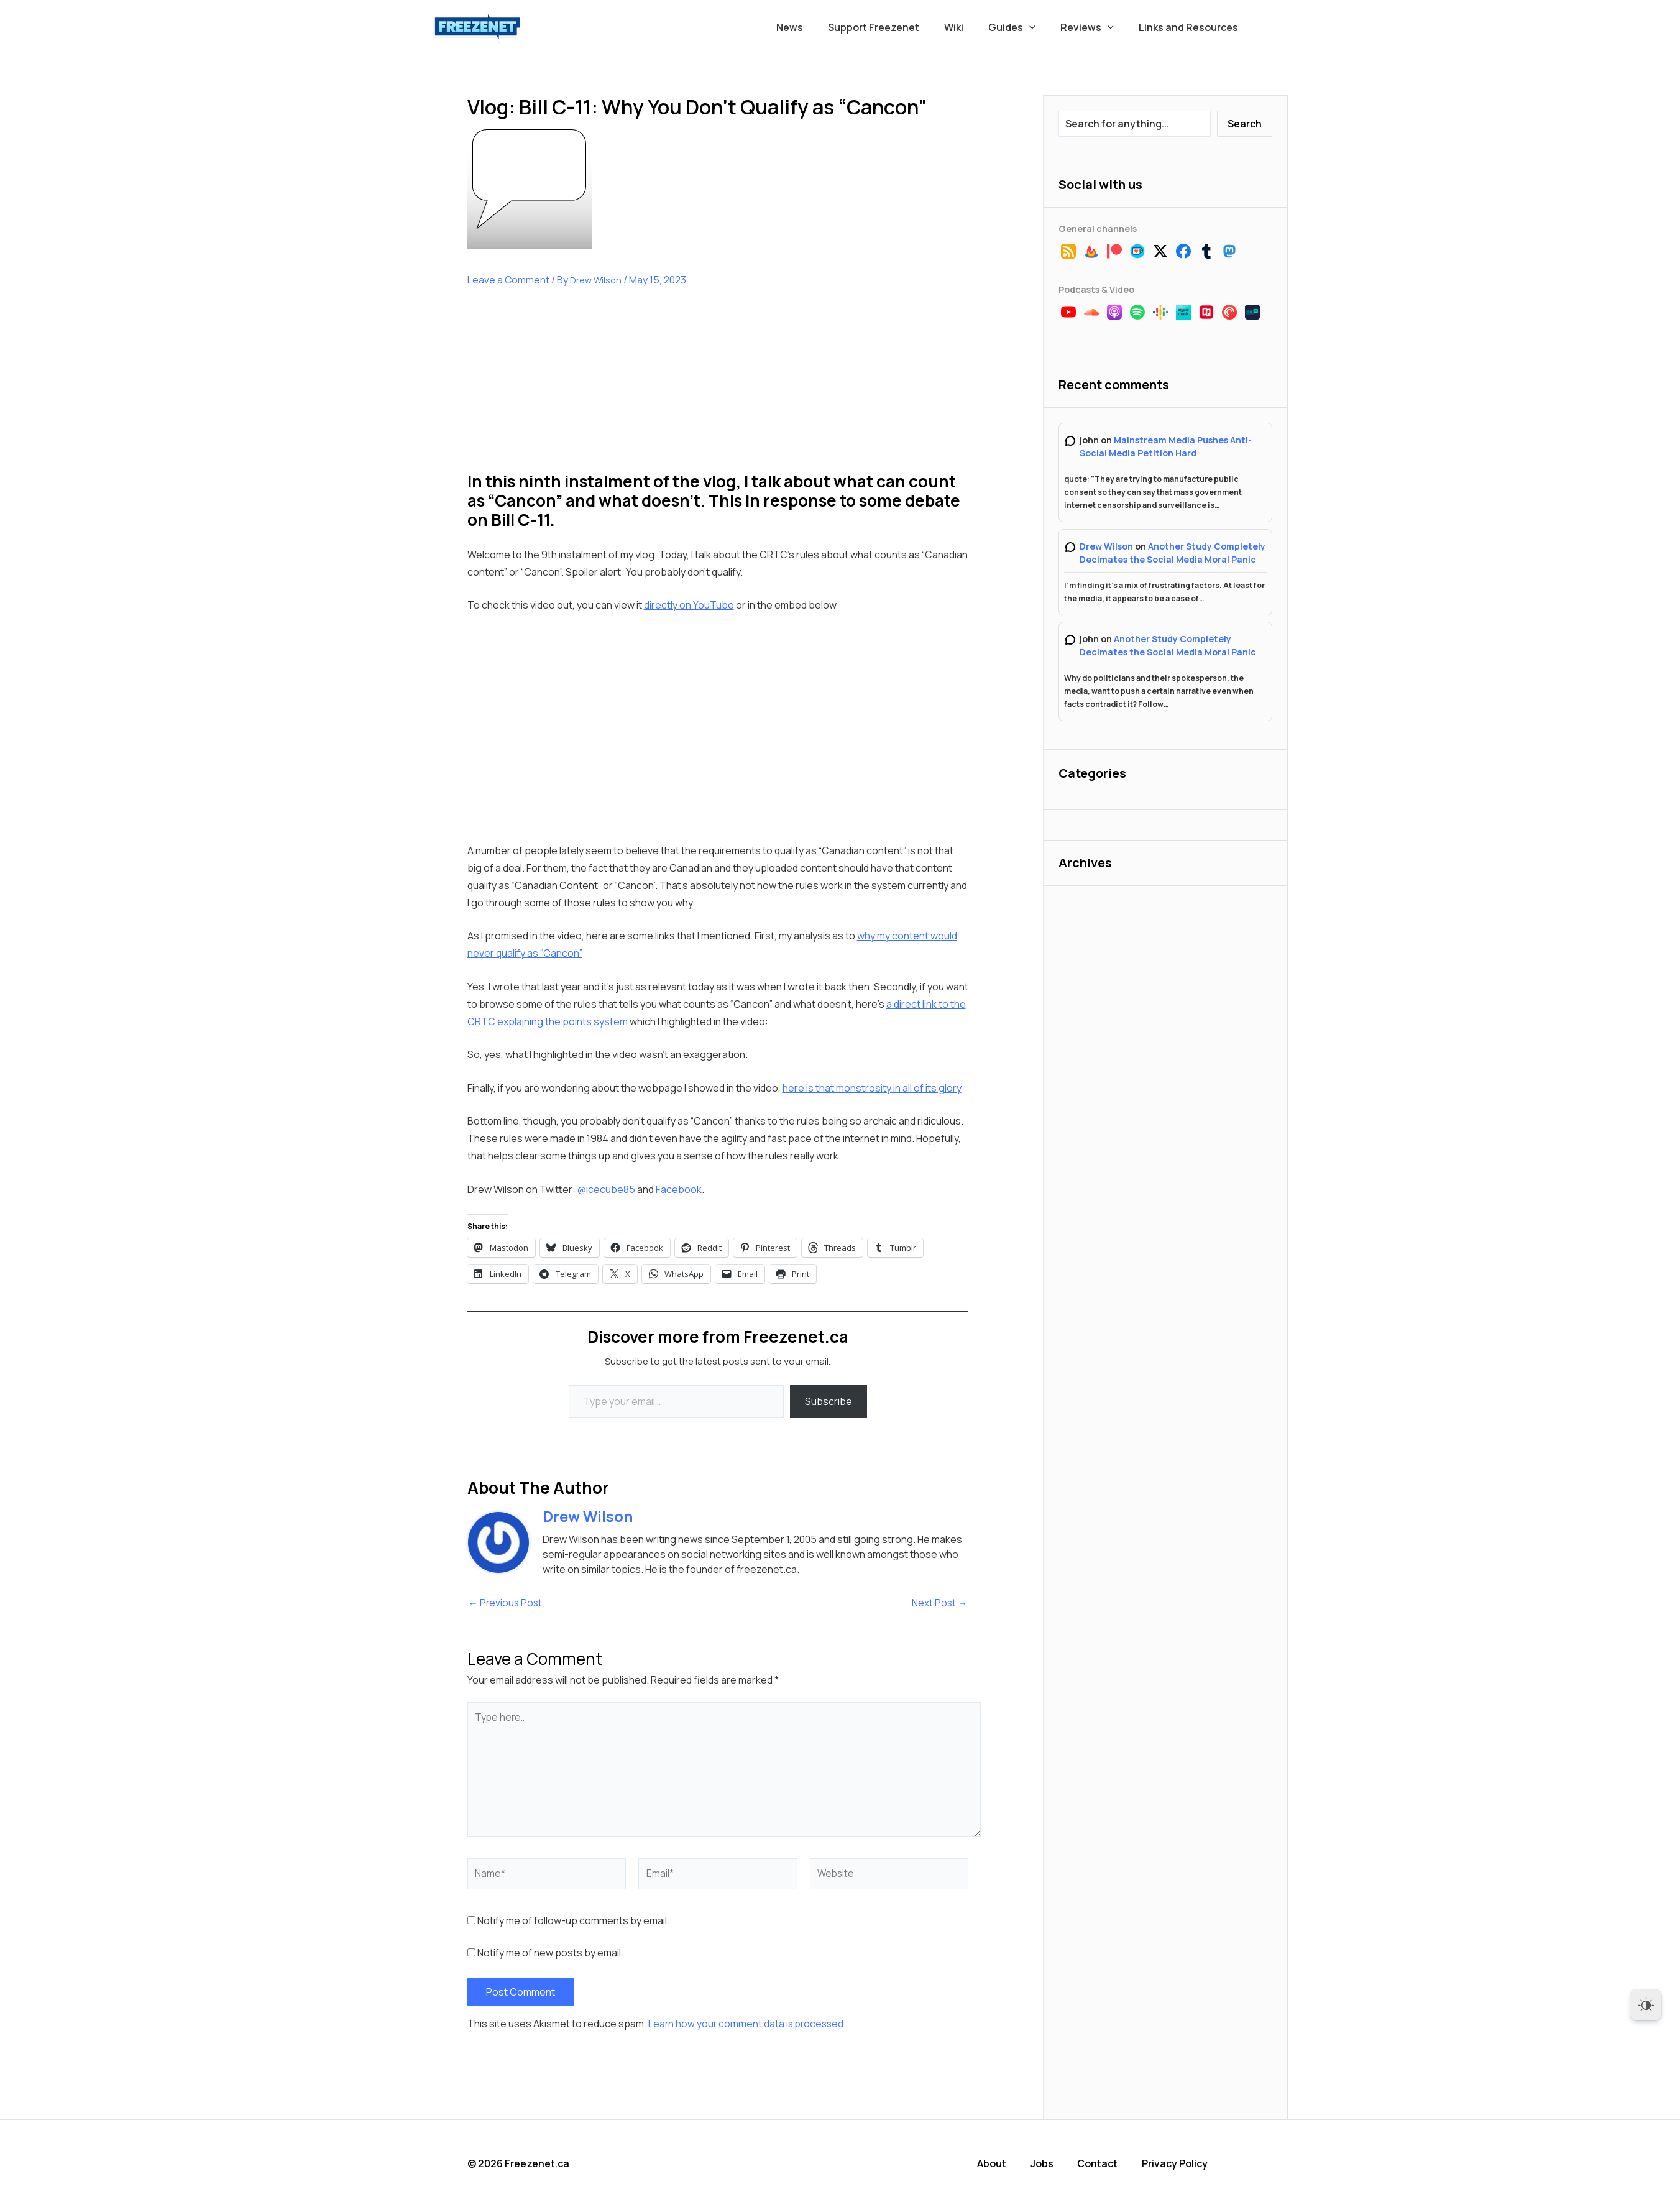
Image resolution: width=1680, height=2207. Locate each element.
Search (1245, 124)
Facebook (679, 1189)
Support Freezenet (896, 27)
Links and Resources (1191, 27)
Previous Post (506, 1603)
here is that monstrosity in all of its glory (872, 1088)
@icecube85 (606, 1189)
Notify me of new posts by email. (550, 1954)
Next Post (939, 1603)
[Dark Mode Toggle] (1645, 2004)
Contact (1103, 2163)
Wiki (971, 27)
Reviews (1094, 27)
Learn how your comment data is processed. (749, 2025)
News (817, 27)
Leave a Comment (508, 280)
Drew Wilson (1106, 546)
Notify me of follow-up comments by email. (573, 1921)
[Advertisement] (560, 389)
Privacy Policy (1180, 2163)
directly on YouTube (689, 605)
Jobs (1048, 2163)
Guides (1024, 27)
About (998, 2163)
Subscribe (828, 1401)
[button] (1041, 27)
